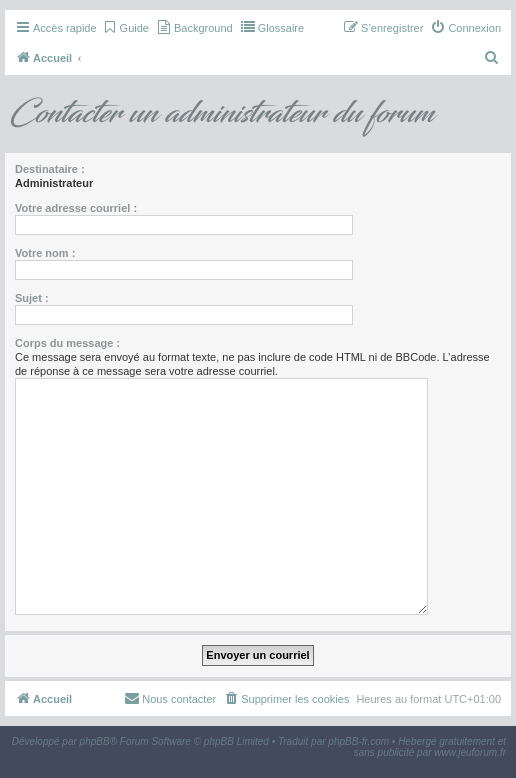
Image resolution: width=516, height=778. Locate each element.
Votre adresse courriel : (76, 208)
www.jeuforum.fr (470, 752)
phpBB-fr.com (358, 741)
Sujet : (32, 298)
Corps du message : (67, 343)
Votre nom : (45, 253)
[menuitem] (125, 28)
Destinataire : (50, 169)
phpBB (95, 741)
